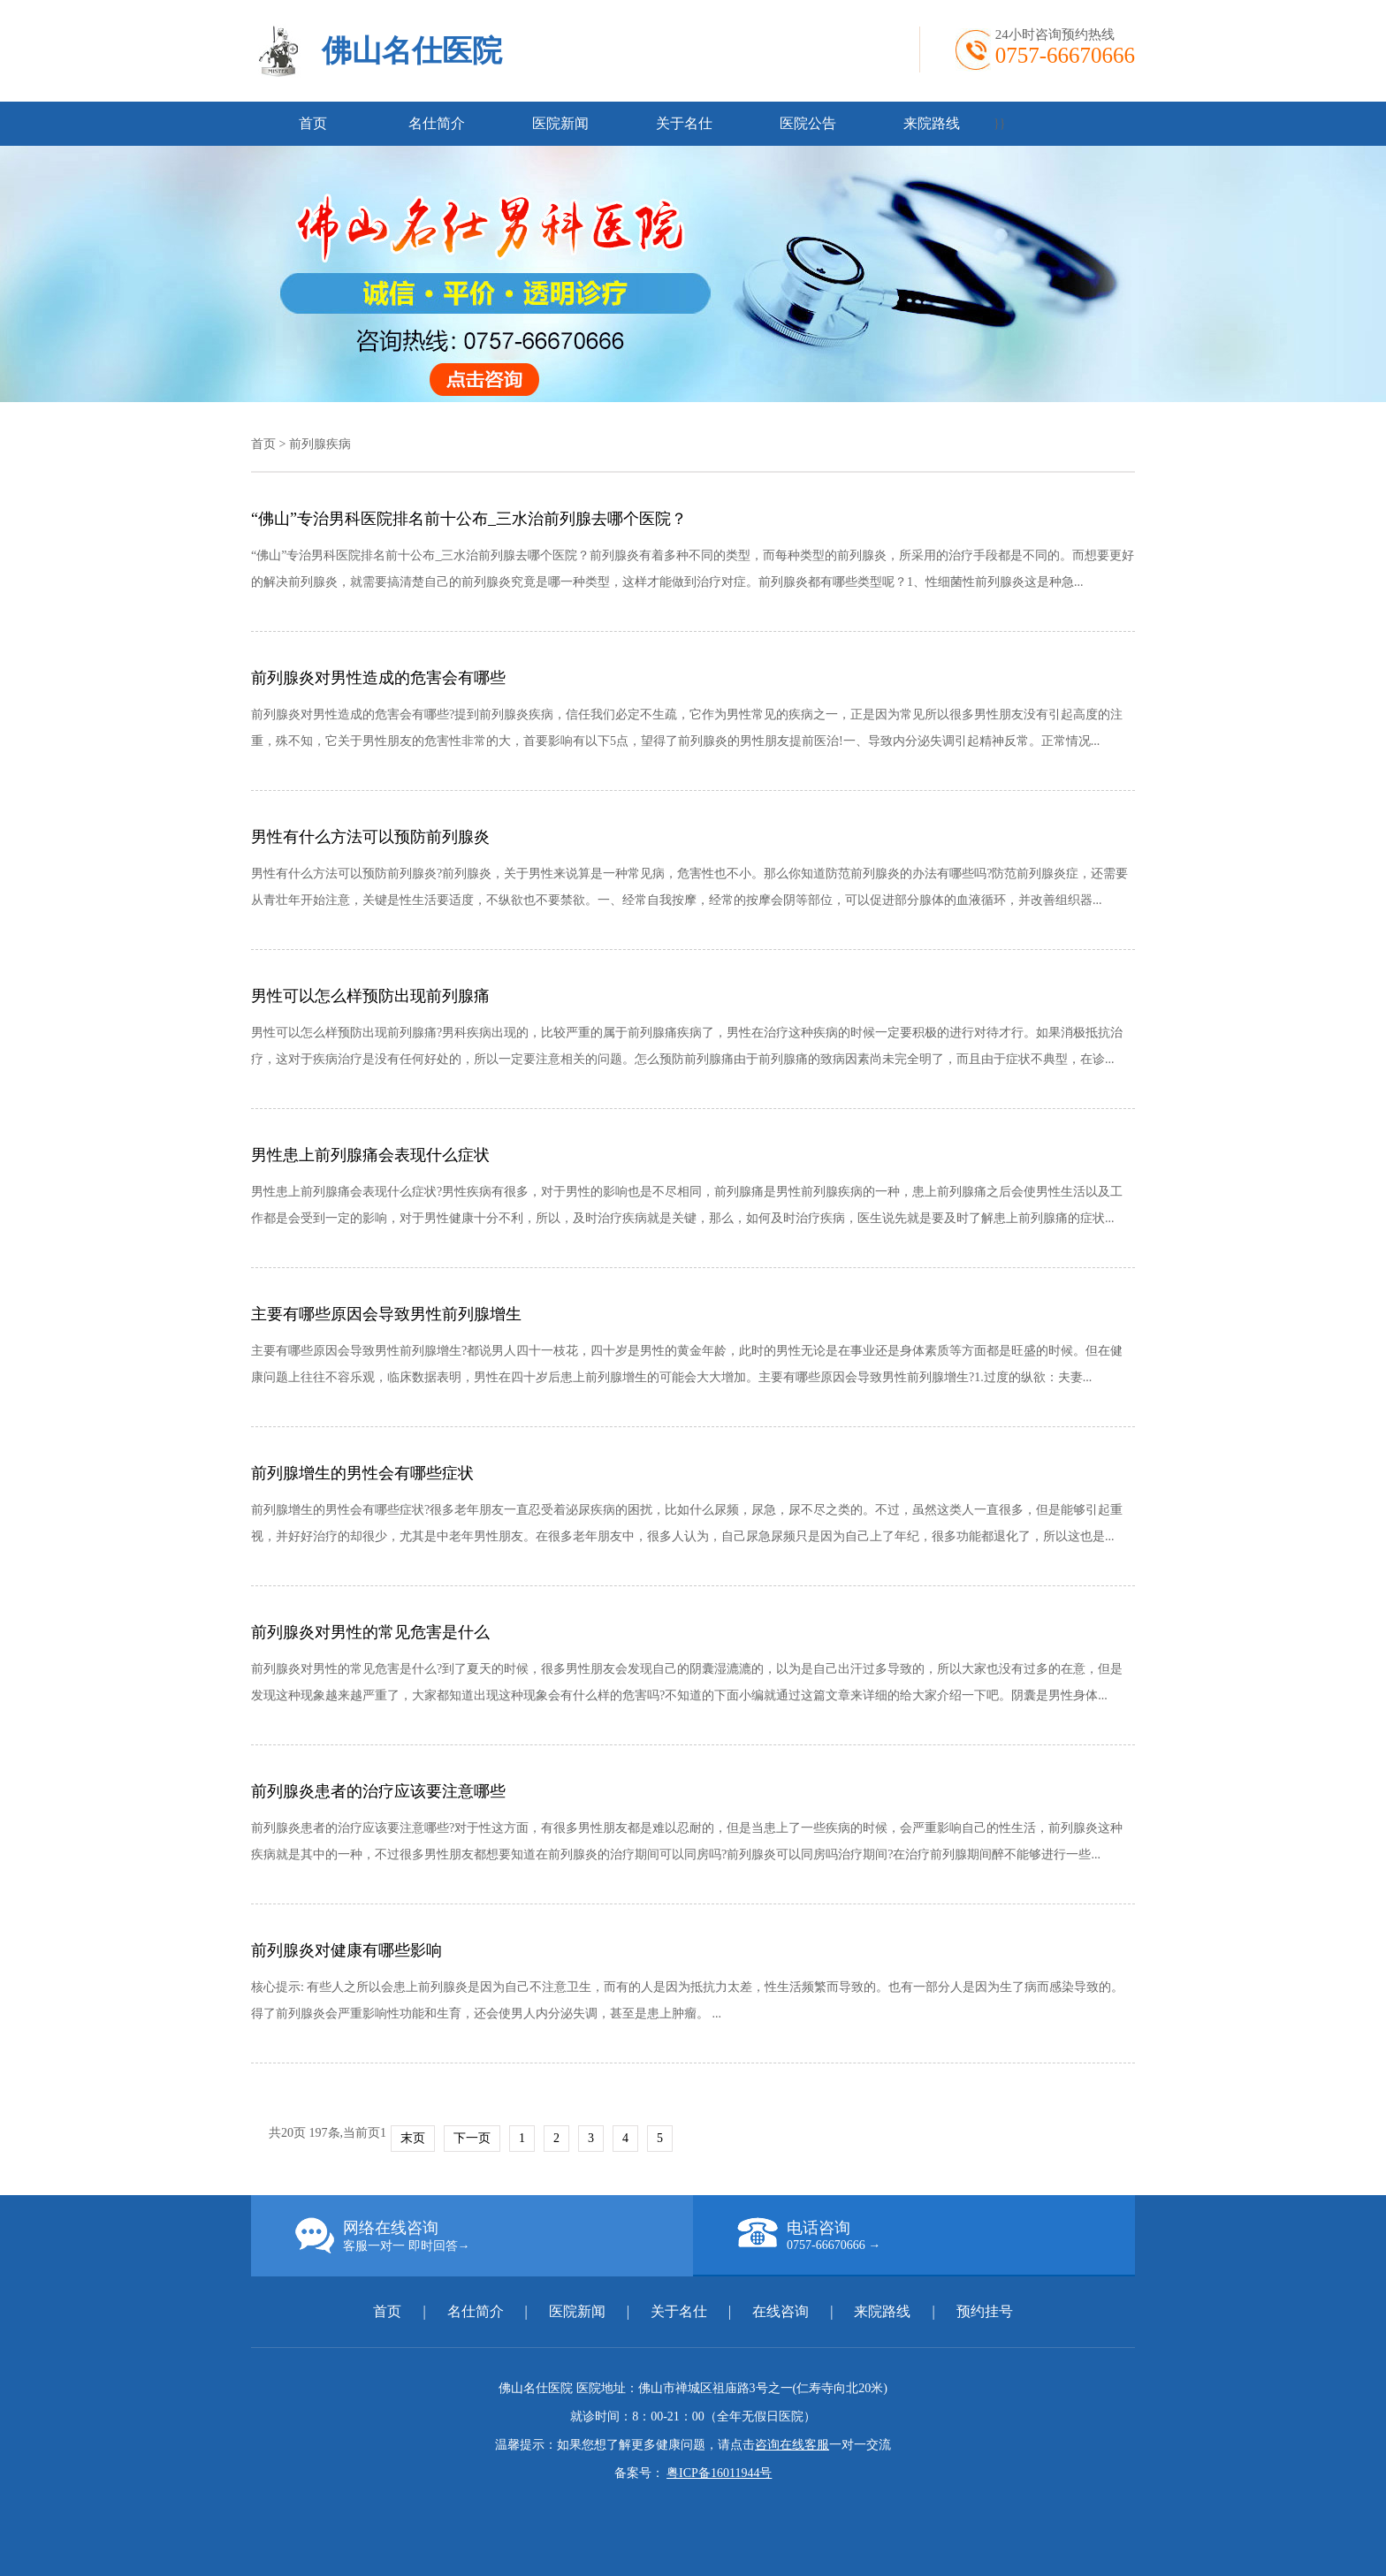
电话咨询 (936, 2235)
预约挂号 (984, 2311)
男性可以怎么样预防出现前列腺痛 (370, 996)
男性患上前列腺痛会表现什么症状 (370, 1155)
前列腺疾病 (320, 444)
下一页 (472, 2138)
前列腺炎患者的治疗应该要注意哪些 (378, 1791)
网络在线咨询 (494, 2235)
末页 (412, 2138)
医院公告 (808, 123)
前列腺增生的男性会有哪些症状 (362, 1473)
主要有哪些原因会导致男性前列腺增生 (386, 1314)
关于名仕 (684, 123)
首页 (313, 123)
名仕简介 (436, 123)
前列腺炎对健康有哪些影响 (346, 1950)
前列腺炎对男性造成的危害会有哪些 (378, 678)
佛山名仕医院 (412, 50)
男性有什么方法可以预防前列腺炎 (370, 837)
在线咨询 (780, 2311)
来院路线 (931, 123)
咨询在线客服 (792, 2444)
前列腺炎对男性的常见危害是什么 (370, 1632)
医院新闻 (560, 123)
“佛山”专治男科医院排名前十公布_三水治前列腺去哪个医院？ (469, 519)
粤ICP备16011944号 (719, 2473)
